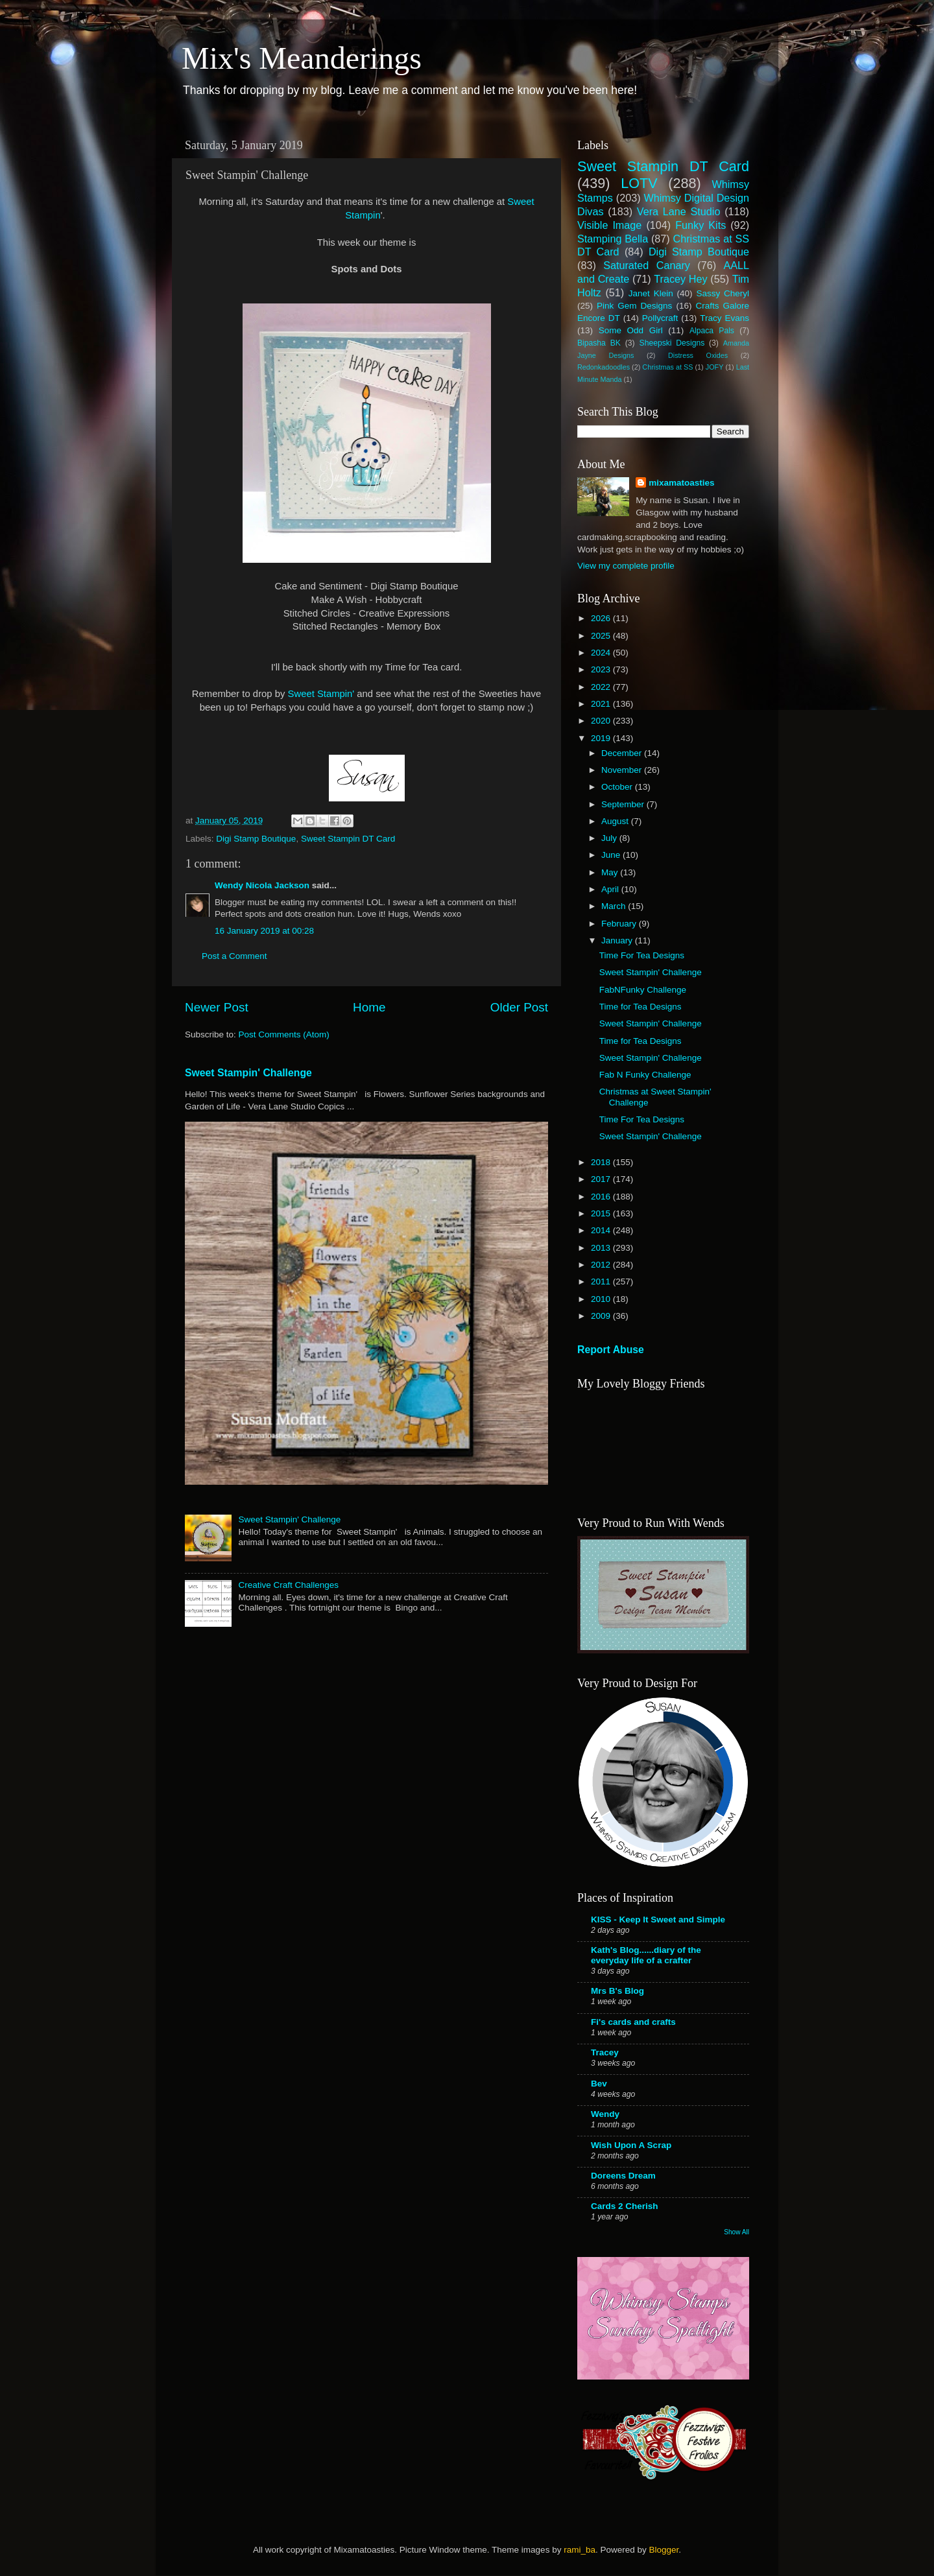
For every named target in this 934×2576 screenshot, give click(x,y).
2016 (602, 1196)
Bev (599, 2083)
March (614, 906)
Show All (736, 2232)
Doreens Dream (623, 2175)
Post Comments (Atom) (284, 1034)
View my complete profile (626, 566)
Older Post (519, 1007)
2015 (602, 1213)
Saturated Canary (646, 265)
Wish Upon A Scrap (631, 2145)
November (622, 770)
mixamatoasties (681, 483)
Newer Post (216, 1007)
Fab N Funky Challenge (645, 1075)
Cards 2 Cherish (624, 2206)
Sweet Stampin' (322, 694)
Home (369, 1007)
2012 (602, 1265)
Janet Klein (651, 293)
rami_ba (579, 2550)
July (610, 838)
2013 (602, 1248)
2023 (602, 669)
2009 (602, 1316)
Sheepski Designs (672, 343)
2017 (602, 1179)
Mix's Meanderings (302, 58)
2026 (602, 618)
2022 (602, 687)
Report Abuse (610, 1349)
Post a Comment (234, 956)
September (624, 804)
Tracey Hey (680, 279)
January (618, 940)
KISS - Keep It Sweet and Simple (658, 1919)
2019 (602, 738)
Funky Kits (700, 225)
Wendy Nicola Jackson (262, 885)
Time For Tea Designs (641, 955)
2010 (602, 1299)
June (612, 855)
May (610, 872)
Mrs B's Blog (617, 1991)
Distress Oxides (698, 355)
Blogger (663, 2550)
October (618, 787)
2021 (602, 704)
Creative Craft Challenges (288, 1585)
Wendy (605, 2114)
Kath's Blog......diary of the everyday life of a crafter (646, 1955)
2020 (602, 721)
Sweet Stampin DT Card (348, 839)
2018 (602, 1162)
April (611, 889)
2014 (602, 1230)
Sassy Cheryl (722, 293)
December (622, 753)
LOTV (639, 183)
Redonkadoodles (603, 367)
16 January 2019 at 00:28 (264, 931)
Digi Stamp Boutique (256, 839)
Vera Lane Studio (679, 211)
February (620, 923)
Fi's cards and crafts (633, 2022)
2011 (602, 1281)
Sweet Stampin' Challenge (248, 1072)
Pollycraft (660, 318)
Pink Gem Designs (634, 306)
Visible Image (609, 225)
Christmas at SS (667, 367)
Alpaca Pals (711, 330)
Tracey (605, 2052)
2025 (602, 636)
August (616, 821)
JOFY (715, 367)
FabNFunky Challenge (642, 990)
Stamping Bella (612, 238)
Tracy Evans (724, 318)
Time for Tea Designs (640, 1006)
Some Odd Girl (631, 330)
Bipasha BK (599, 343)
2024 (602, 652)
